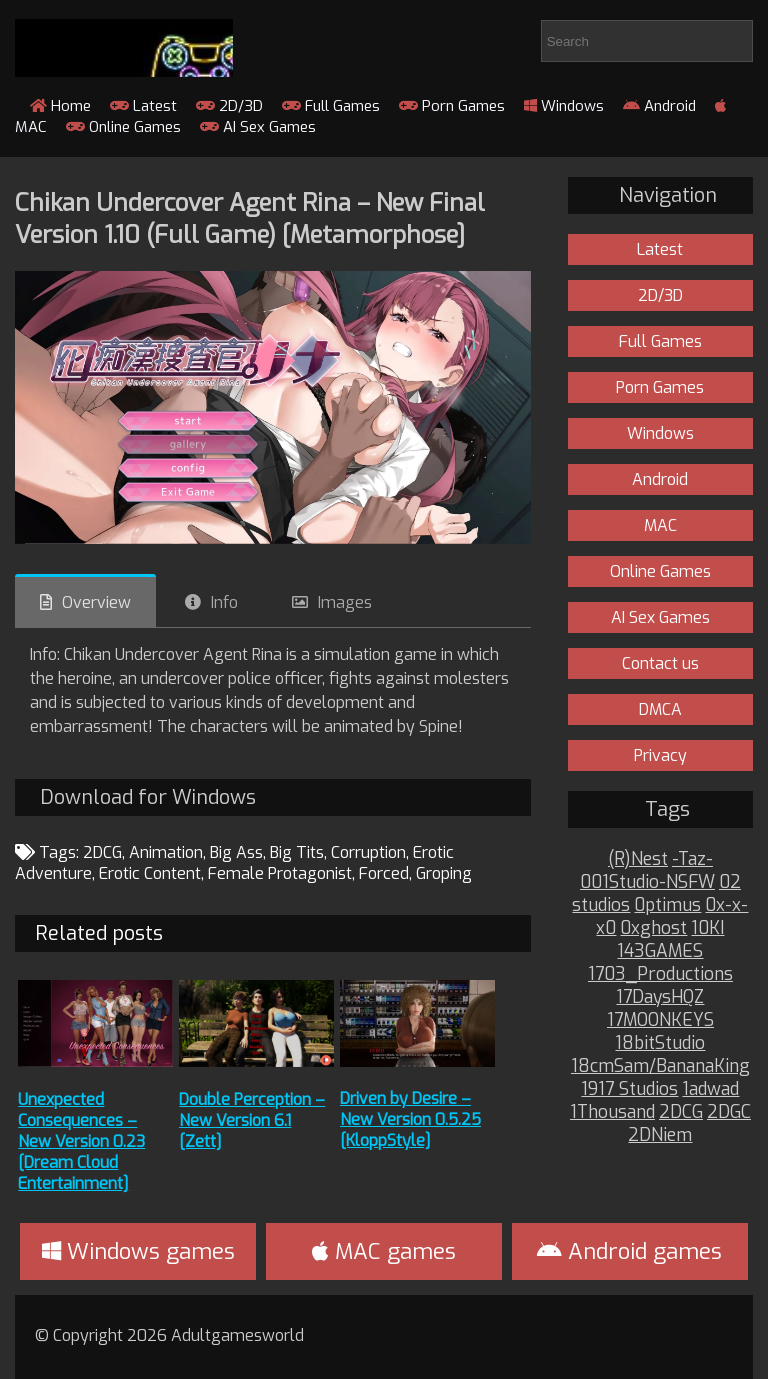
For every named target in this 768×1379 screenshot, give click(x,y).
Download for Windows (148, 797)
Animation (166, 852)
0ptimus (667, 905)
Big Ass (236, 852)
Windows (564, 106)
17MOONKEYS (660, 1020)
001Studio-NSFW (647, 882)
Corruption (368, 852)
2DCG (102, 852)
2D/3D (229, 106)
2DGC (729, 1112)
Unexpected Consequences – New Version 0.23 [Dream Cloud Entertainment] (81, 1141)
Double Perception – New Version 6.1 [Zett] (252, 1120)
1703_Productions (660, 974)
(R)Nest (638, 859)
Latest (143, 106)
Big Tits (297, 852)
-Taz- (692, 859)
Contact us (660, 663)
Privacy (660, 755)
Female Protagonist (280, 873)
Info (224, 602)
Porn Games (452, 106)
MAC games (384, 1251)
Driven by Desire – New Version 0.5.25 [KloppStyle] (410, 1119)
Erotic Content (150, 873)
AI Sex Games (258, 127)
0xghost (653, 928)
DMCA (660, 709)
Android (659, 106)
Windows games (138, 1251)
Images (345, 602)
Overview (96, 602)
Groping (444, 873)
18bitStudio (660, 1043)
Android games (629, 1251)
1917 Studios (629, 1089)
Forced (384, 873)
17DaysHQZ (660, 997)
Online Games (123, 127)
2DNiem (660, 1135)
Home (60, 106)
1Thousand (612, 1112)
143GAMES (660, 951)
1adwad (710, 1089)
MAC (660, 525)
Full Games (331, 106)
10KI (707, 928)
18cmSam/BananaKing (660, 1066)
